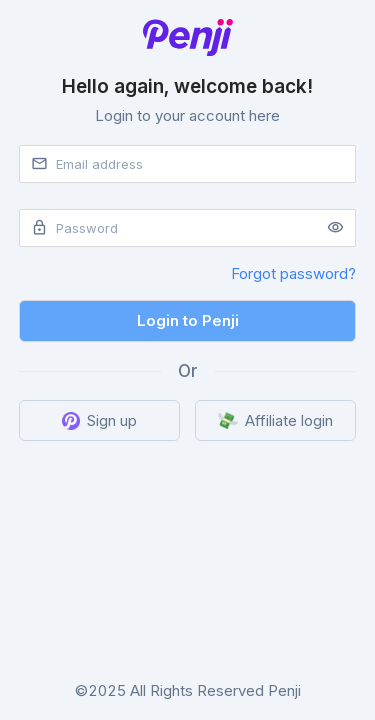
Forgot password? (293, 273)
